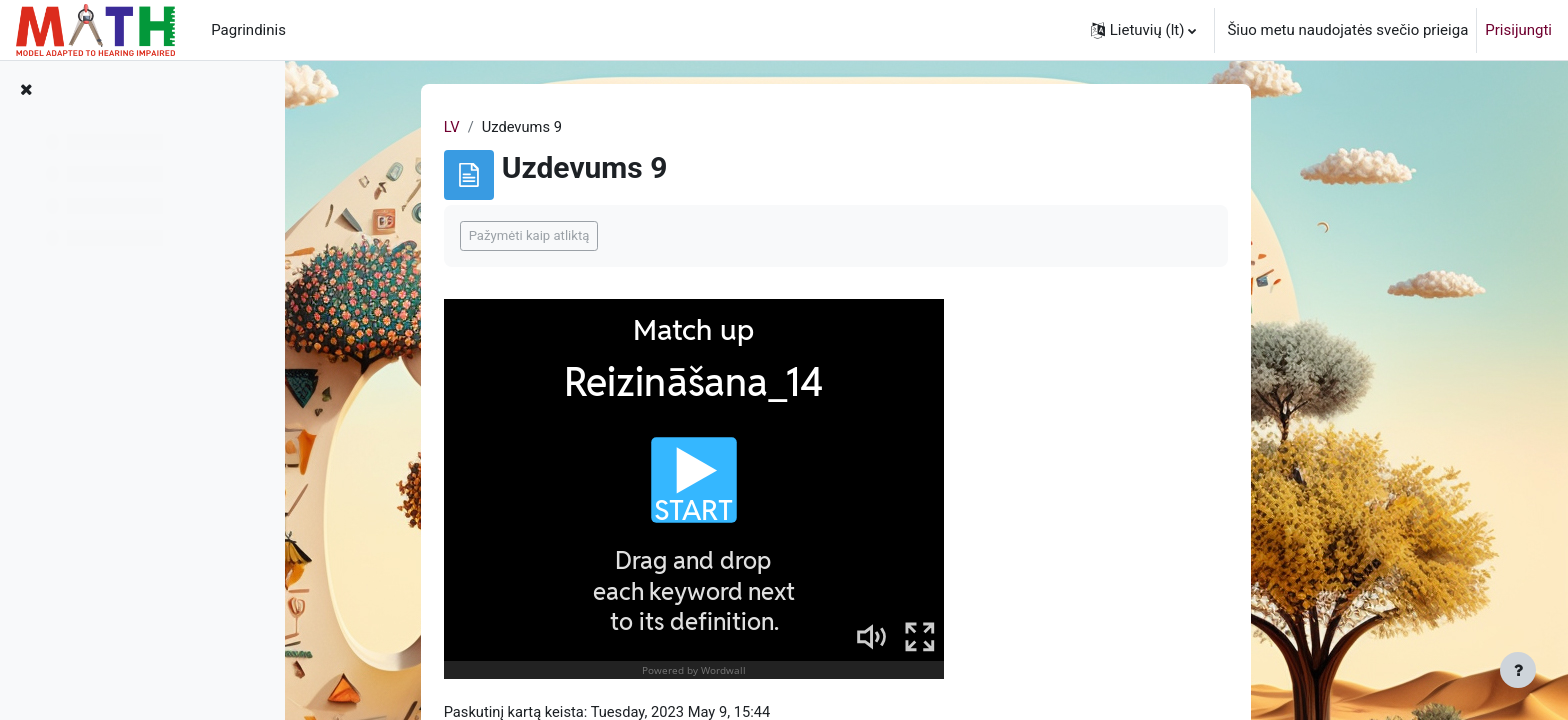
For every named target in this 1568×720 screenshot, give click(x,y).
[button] (1144, 30)
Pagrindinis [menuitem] (248, 30)
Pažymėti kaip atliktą (604, 236)
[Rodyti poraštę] (1518, 670)
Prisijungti (1518, 30)
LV (527, 127)
